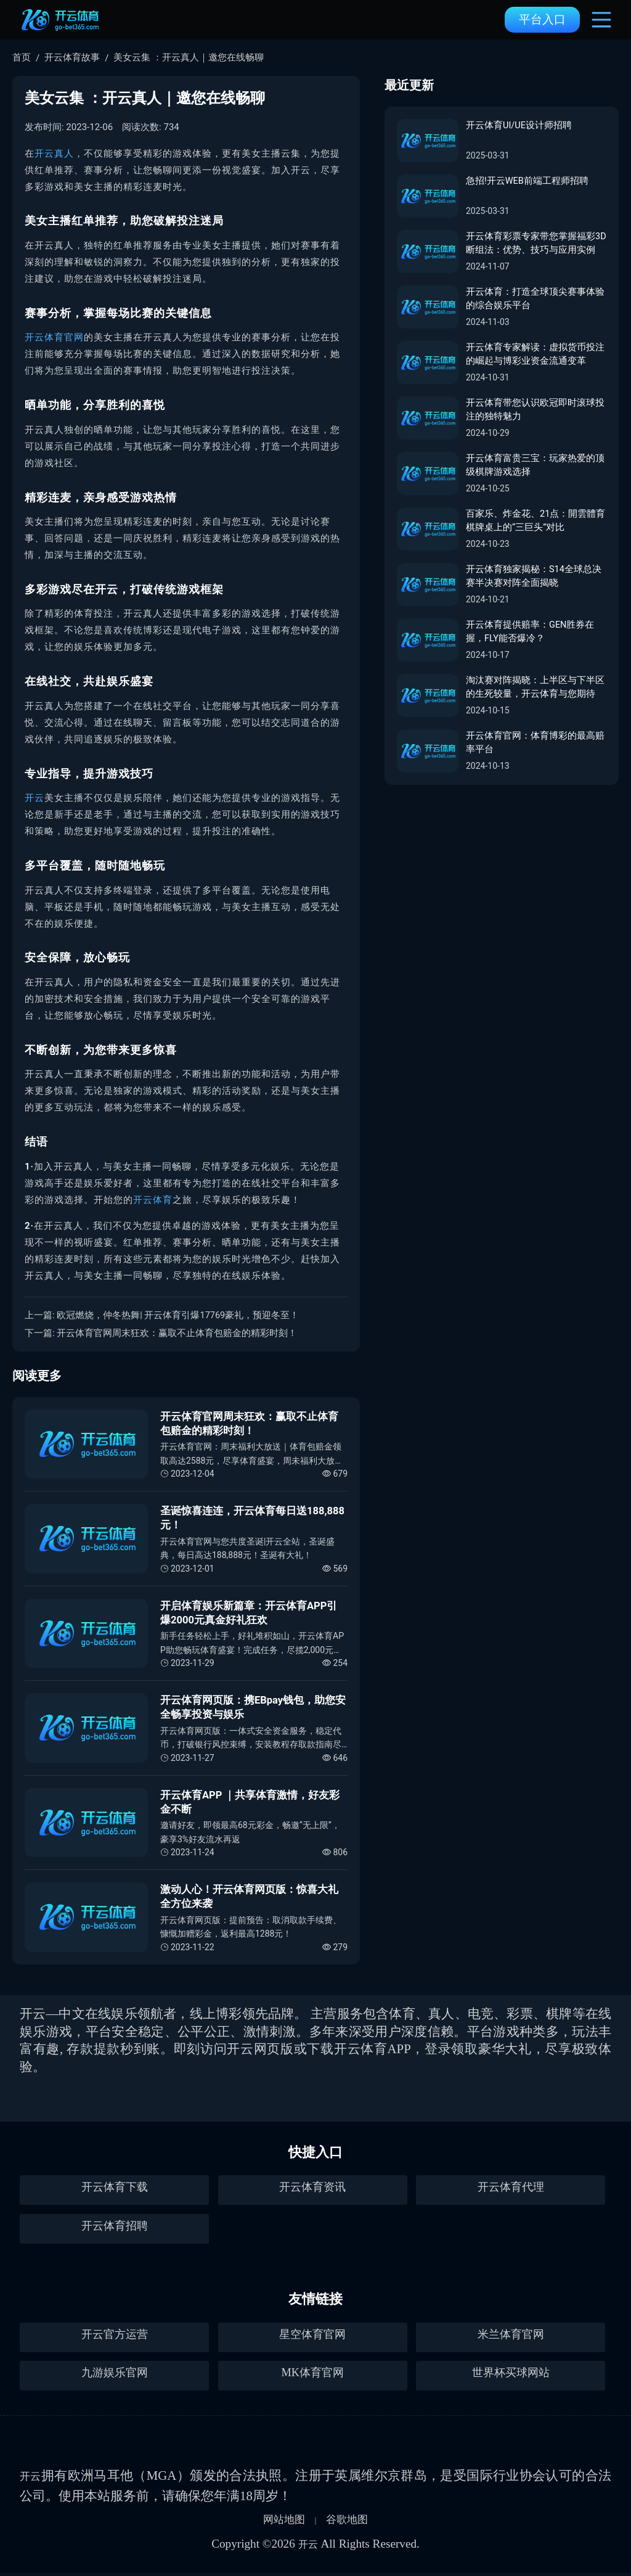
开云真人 (54, 153)
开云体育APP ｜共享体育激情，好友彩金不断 (250, 1802)
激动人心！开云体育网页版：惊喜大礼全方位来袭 (249, 1896)
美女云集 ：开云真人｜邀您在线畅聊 (188, 57)
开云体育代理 (511, 2189)
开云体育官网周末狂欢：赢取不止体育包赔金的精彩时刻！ (177, 1333)
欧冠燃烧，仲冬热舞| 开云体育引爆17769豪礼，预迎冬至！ (178, 1315)
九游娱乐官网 (114, 2375)
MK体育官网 (312, 2375)
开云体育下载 (114, 2189)
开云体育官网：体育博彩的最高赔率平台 (535, 743)
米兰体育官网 (511, 2337)
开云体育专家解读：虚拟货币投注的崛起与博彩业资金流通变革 (535, 354)
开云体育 (153, 1199)
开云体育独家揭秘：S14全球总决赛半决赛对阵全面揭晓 (534, 576)
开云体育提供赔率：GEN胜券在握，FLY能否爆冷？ (530, 632)
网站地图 (279, 2521)
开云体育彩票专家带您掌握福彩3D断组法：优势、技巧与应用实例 (533, 243)
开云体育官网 (54, 337)
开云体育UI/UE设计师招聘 (519, 125)
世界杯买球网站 (510, 2375)
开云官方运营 (114, 2337)
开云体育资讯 (312, 2189)
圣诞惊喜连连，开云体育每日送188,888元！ (253, 1518)
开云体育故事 (72, 57)
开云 (34, 797)
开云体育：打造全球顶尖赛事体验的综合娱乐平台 (535, 299)
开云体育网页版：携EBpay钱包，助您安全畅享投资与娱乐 (253, 1707)
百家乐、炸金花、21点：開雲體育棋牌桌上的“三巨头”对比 (536, 521)
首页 (21, 57)
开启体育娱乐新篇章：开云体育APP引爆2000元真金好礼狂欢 (249, 1612)
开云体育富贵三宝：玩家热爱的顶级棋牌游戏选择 (535, 465)
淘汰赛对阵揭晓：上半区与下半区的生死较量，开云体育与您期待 (535, 687)
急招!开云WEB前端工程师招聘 (527, 181)
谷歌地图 (352, 2521)
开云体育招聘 (114, 2228)
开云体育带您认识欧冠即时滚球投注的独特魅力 (535, 410)
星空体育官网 (312, 2337)
